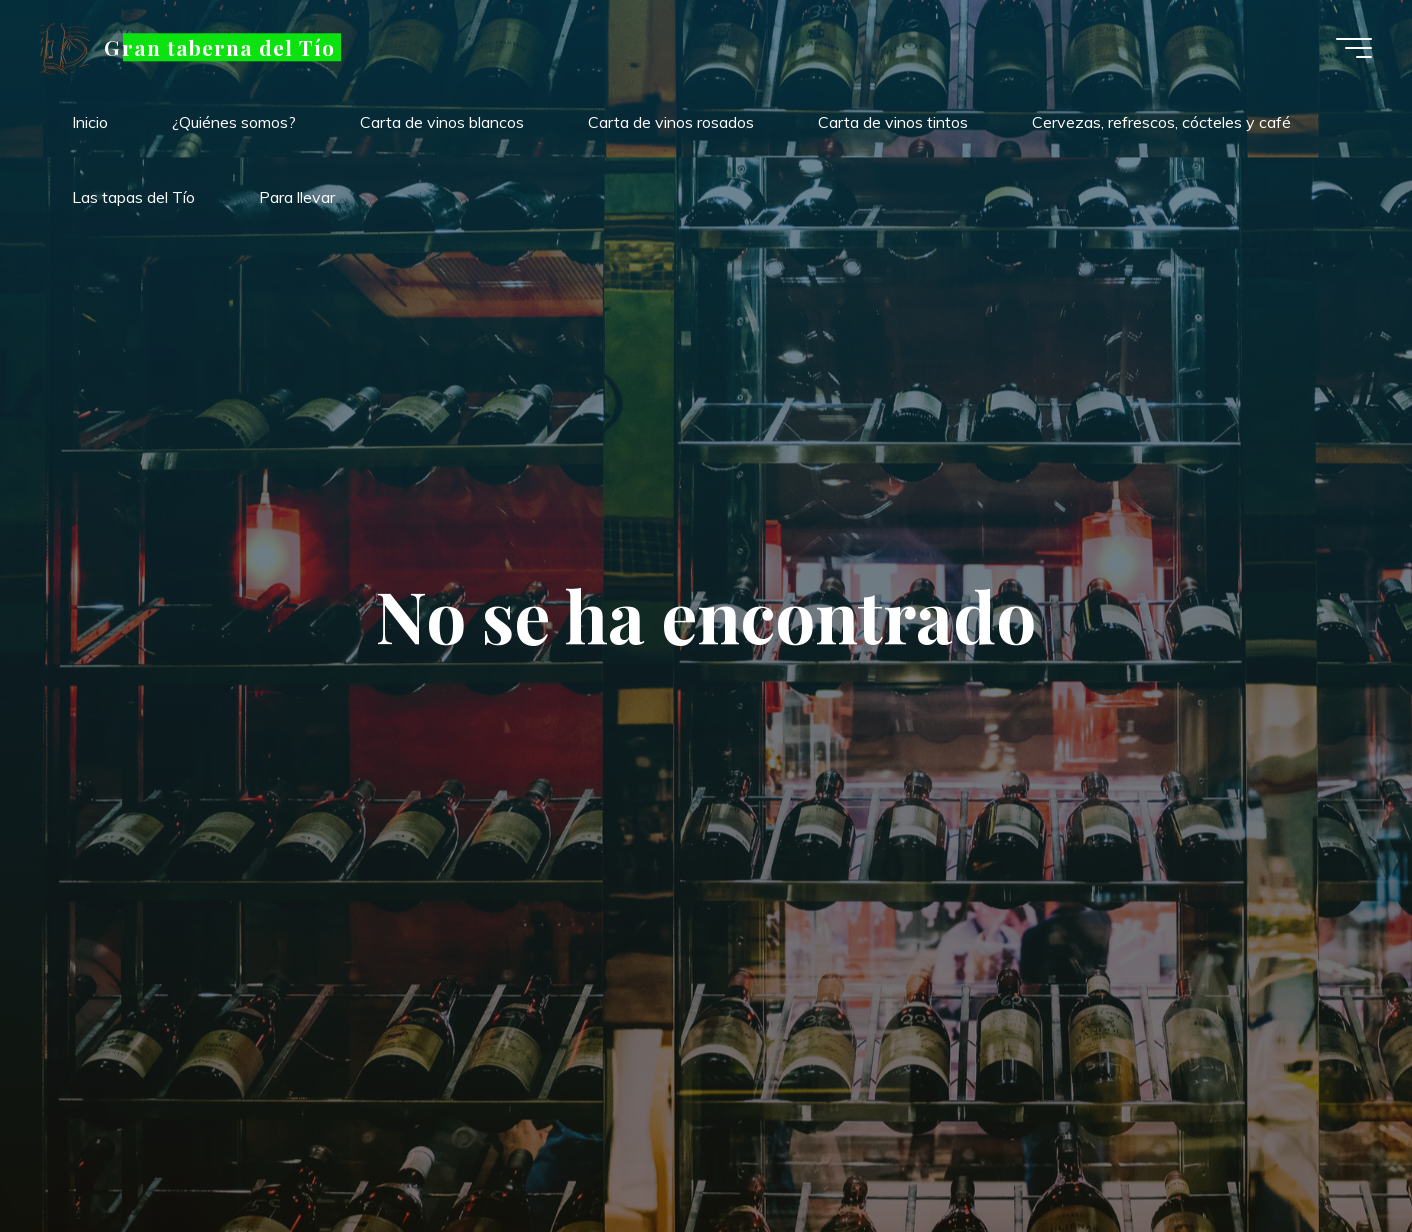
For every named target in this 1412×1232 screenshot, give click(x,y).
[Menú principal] (1354, 48)
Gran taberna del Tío (219, 47)
